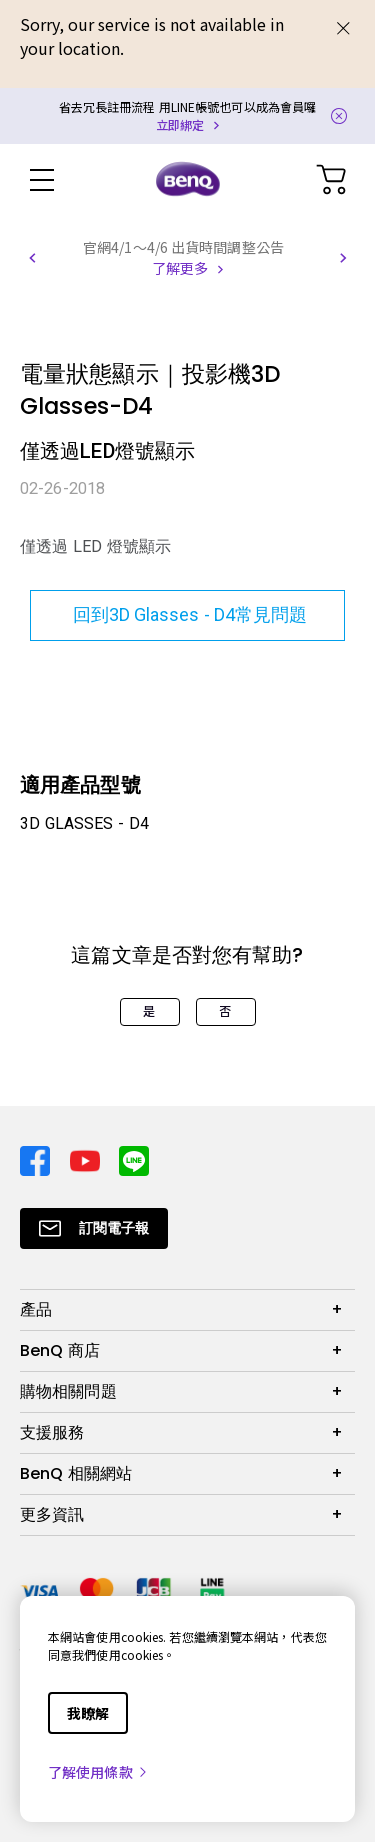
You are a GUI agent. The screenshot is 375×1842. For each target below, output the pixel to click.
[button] (32, 258)
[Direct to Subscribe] (94, 1228)
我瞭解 (88, 1713)
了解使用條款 (98, 1772)
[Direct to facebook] (37, 1158)
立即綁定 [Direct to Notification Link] (180, 124)
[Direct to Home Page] (188, 180)
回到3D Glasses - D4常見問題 (187, 614)
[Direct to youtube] (87, 1158)
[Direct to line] (134, 1158)
